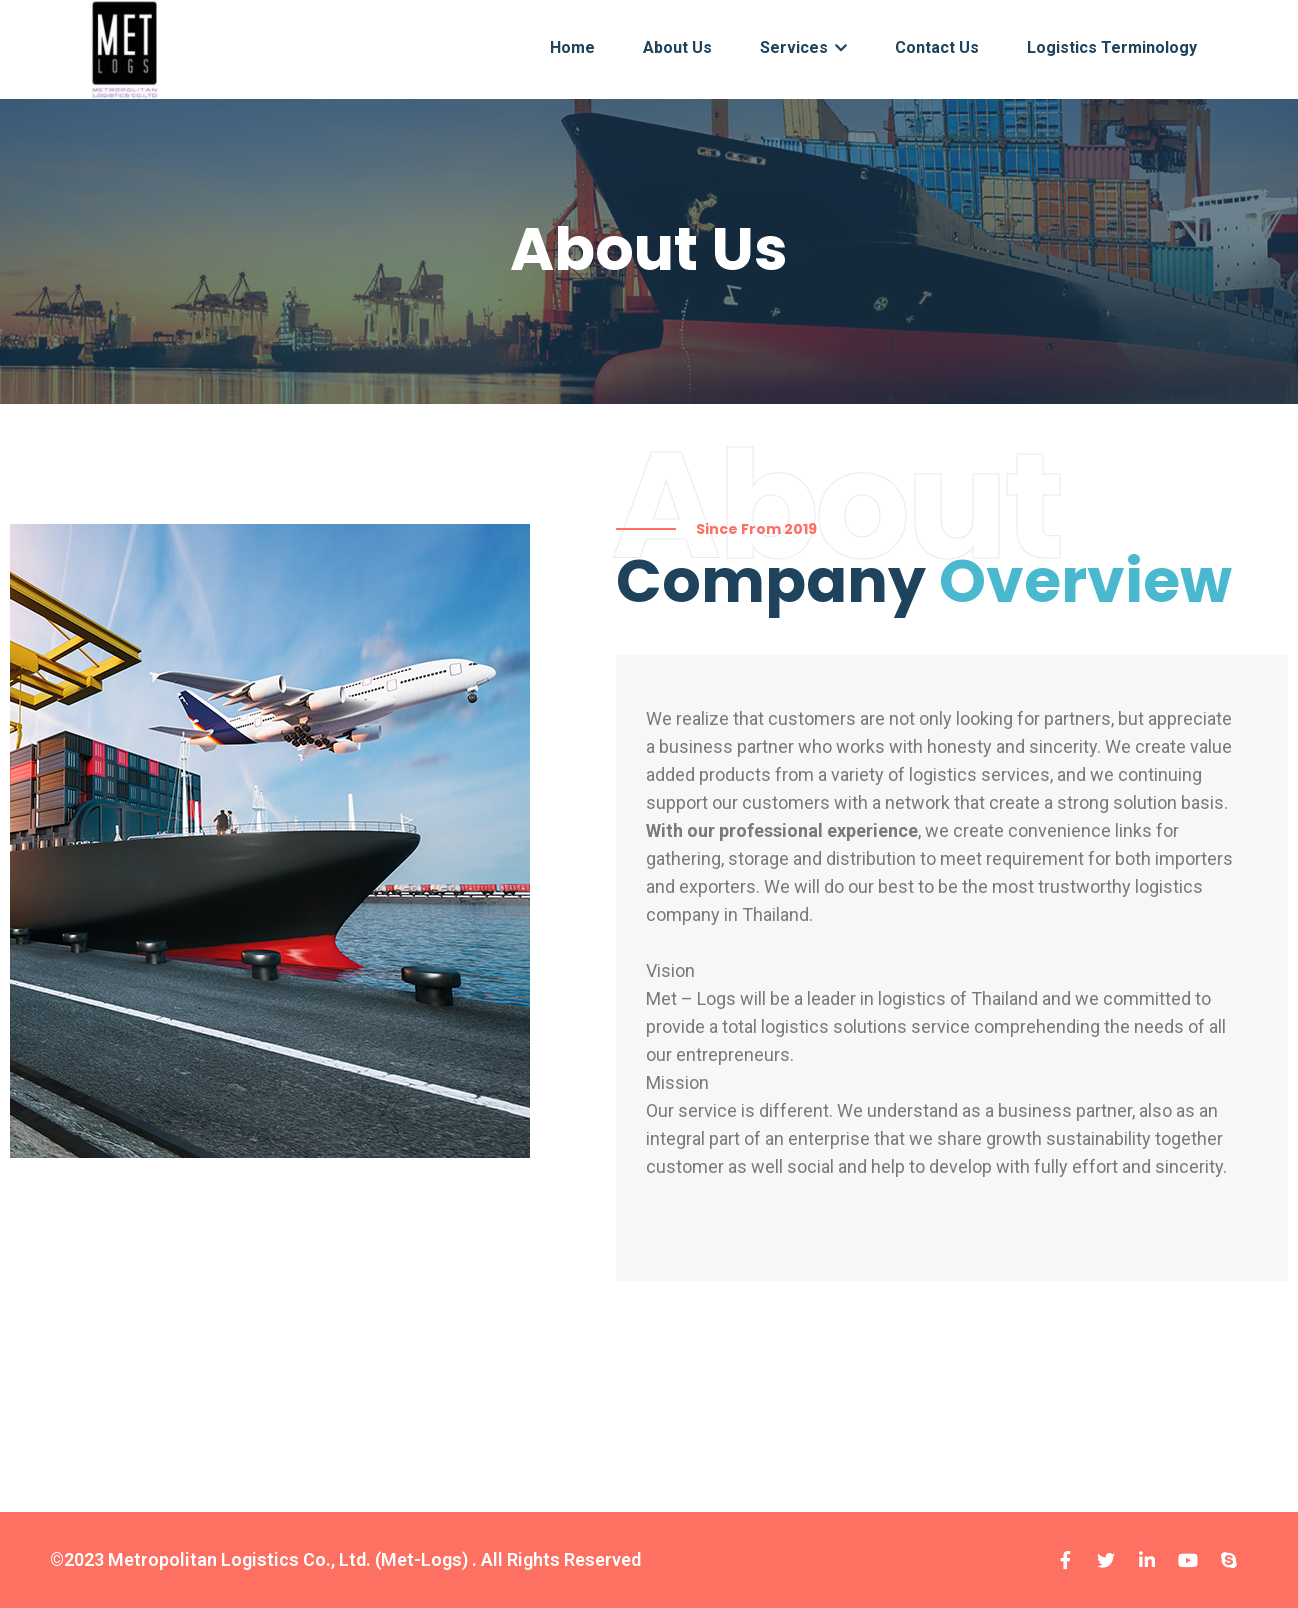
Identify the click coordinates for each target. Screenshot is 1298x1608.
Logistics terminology (1112, 47)
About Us (677, 47)
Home (572, 47)
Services (803, 47)
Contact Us (937, 47)
